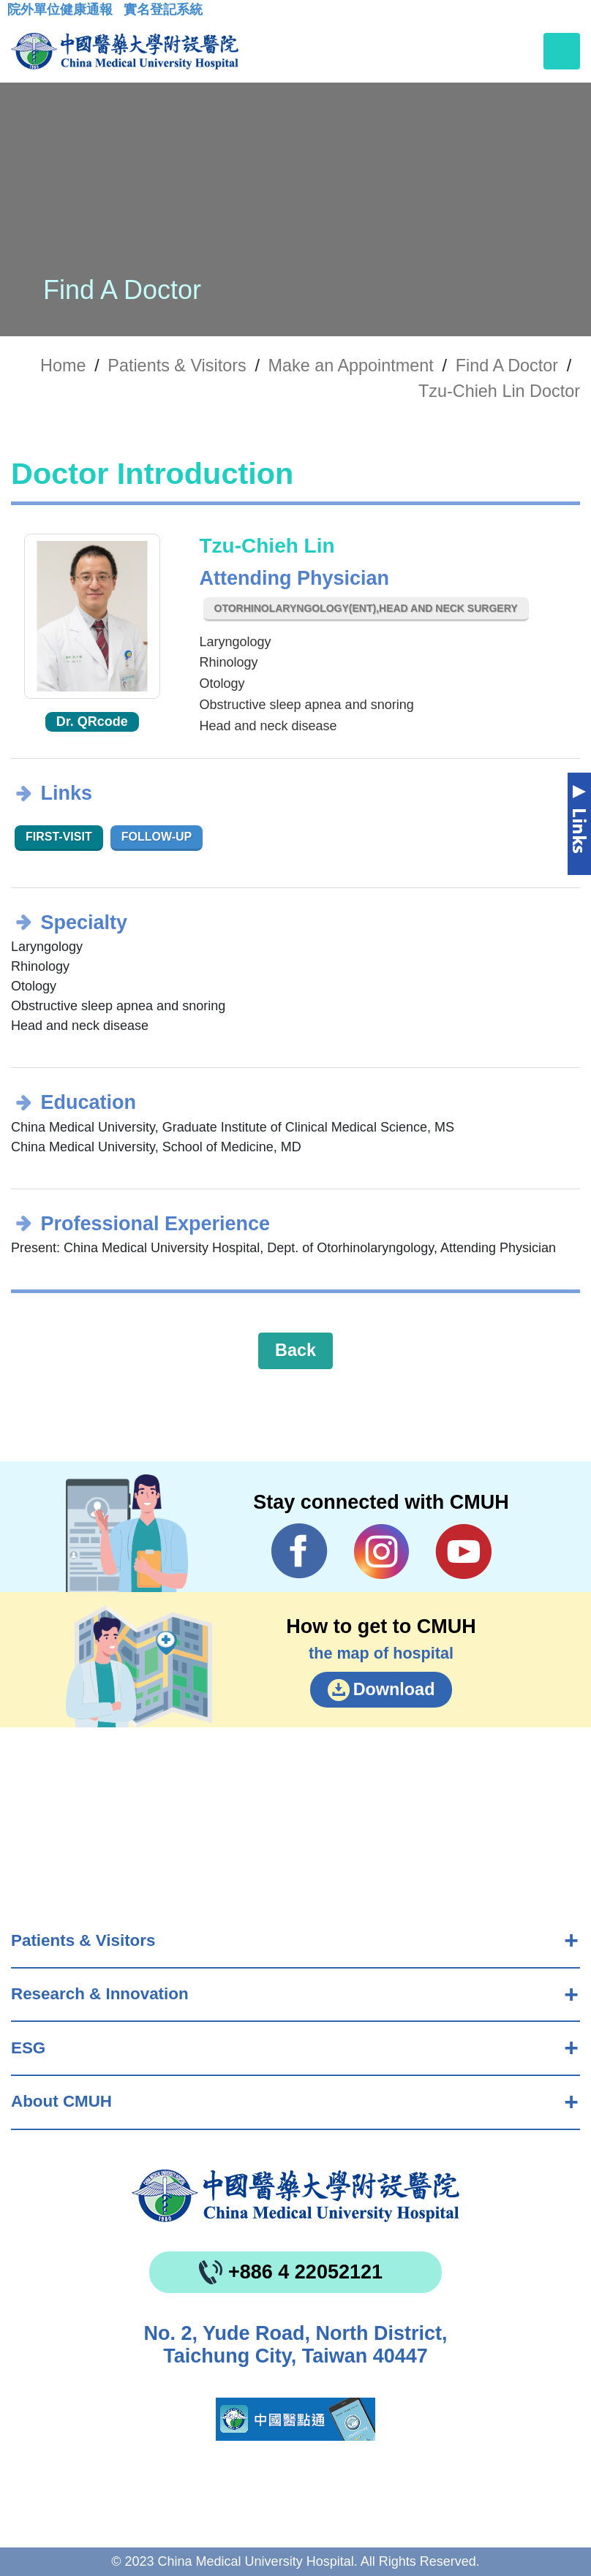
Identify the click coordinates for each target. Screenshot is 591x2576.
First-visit (59, 836)
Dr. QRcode (92, 721)
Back (295, 1350)
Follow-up (156, 836)
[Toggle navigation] (561, 51)
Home (63, 365)
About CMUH (61, 2101)
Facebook (299, 1551)
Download (394, 1689)
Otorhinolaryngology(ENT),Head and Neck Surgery (366, 608)
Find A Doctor (507, 365)
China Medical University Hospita (295, 2196)
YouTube (463, 1551)
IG (381, 1551)
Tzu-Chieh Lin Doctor (499, 391)
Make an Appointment (351, 365)
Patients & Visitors (83, 1940)
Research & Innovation (100, 1994)
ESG (28, 2048)
